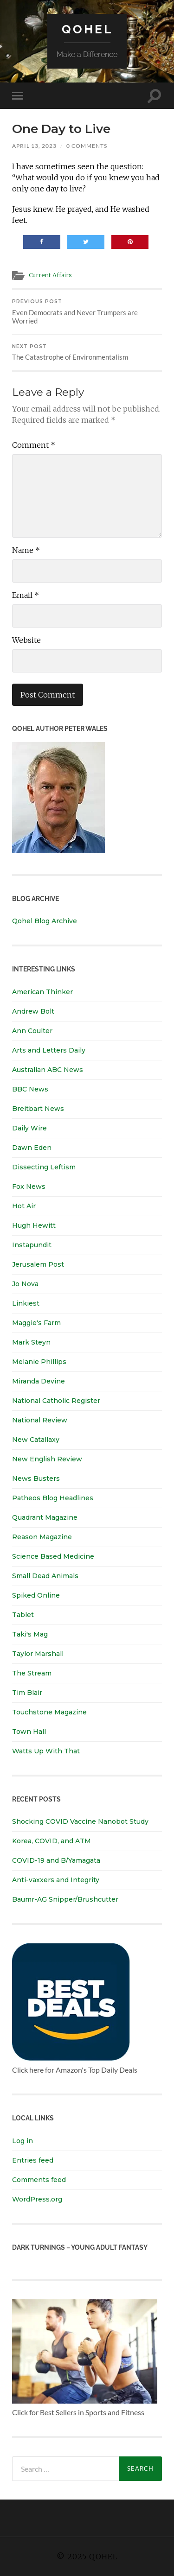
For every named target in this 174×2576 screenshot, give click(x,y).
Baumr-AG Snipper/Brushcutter (65, 1899)
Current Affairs (50, 275)
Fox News (28, 1186)
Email (25, 595)
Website (26, 640)
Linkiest (25, 1303)
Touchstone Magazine (49, 1712)
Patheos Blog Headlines (52, 1498)
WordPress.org (37, 2199)
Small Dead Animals (45, 1576)
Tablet (23, 1615)
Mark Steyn (31, 1342)
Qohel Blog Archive (44, 921)
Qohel (87, 29)
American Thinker (42, 992)
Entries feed (32, 2160)
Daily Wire (29, 1128)
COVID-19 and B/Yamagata (57, 1860)
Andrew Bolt (33, 1011)
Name (26, 550)
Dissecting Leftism (44, 1167)
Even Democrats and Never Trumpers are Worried (87, 311)
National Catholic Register (56, 1400)
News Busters (36, 1478)
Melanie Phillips (39, 1362)
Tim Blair (27, 1692)
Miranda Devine (38, 1381)
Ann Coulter (32, 1031)
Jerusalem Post (38, 1264)
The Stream (32, 1673)
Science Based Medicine (53, 1556)
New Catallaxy (35, 1439)
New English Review (47, 1459)
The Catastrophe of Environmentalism (87, 352)
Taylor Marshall (38, 1654)
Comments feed (39, 2180)
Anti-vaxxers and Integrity (55, 1880)
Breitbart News (38, 1108)
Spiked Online (36, 1595)
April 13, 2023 (34, 145)
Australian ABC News (47, 1070)
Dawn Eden (32, 1147)
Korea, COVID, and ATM (51, 1841)
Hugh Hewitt (34, 1225)
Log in (22, 2141)
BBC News (30, 1089)
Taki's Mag (30, 1634)
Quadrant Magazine (44, 1517)
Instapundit (32, 1245)
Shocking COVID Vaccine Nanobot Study (80, 1821)
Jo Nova (25, 1284)
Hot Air (24, 1206)
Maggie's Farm (36, 1323)
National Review (39, 1420)
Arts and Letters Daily (48, 1050)
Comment (33, 445)
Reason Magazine (42, 1537)
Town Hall (29, 1731)
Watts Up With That (46, 1751)
